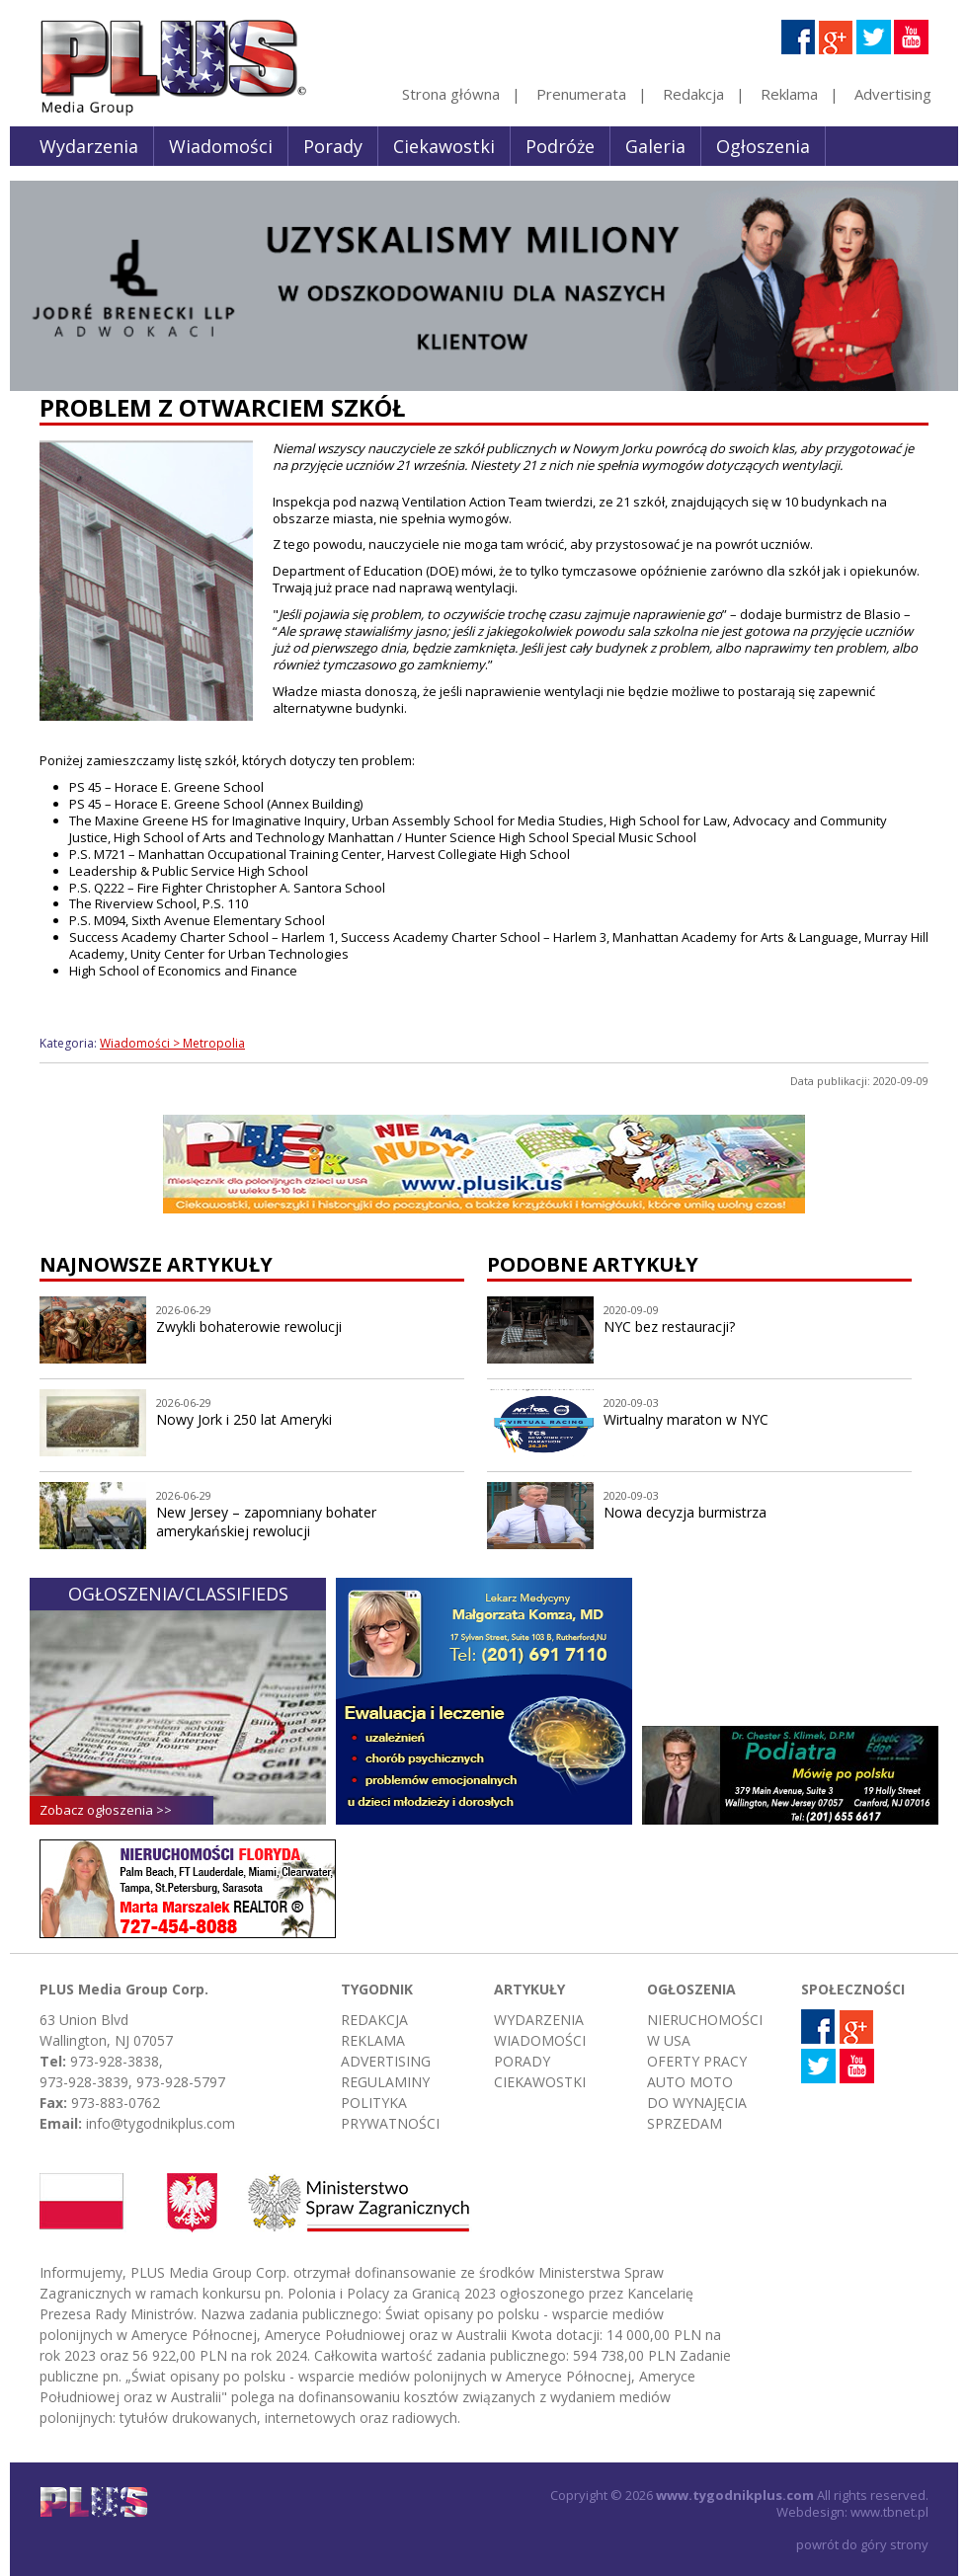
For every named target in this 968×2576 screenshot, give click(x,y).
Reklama (789, 94)
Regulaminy (385, 2081)
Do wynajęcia (697, 2102)
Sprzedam (684, 2123)
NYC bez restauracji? (669, 1326)
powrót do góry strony (862, 2544)
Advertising (892, 94)
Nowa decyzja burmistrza (685, 1512)
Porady (333, 146)
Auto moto (690, 2081)
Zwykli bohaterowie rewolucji (249, 1326)
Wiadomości (221, 146)
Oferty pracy (697, 2061)
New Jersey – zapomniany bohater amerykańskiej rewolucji (266, 1521)
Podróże (560, 146)
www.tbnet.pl (889, 2512)
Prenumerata (581, 94)
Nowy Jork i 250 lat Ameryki (244, 1419)
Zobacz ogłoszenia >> (106, 1810)
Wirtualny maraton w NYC (686, 1419)
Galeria (655, 146)
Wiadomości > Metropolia (172, 1043)
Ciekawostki (444, 146)
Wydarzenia (89, 146)
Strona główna (451, 94)
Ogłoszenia (763, 146)
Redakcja (693, 94)
